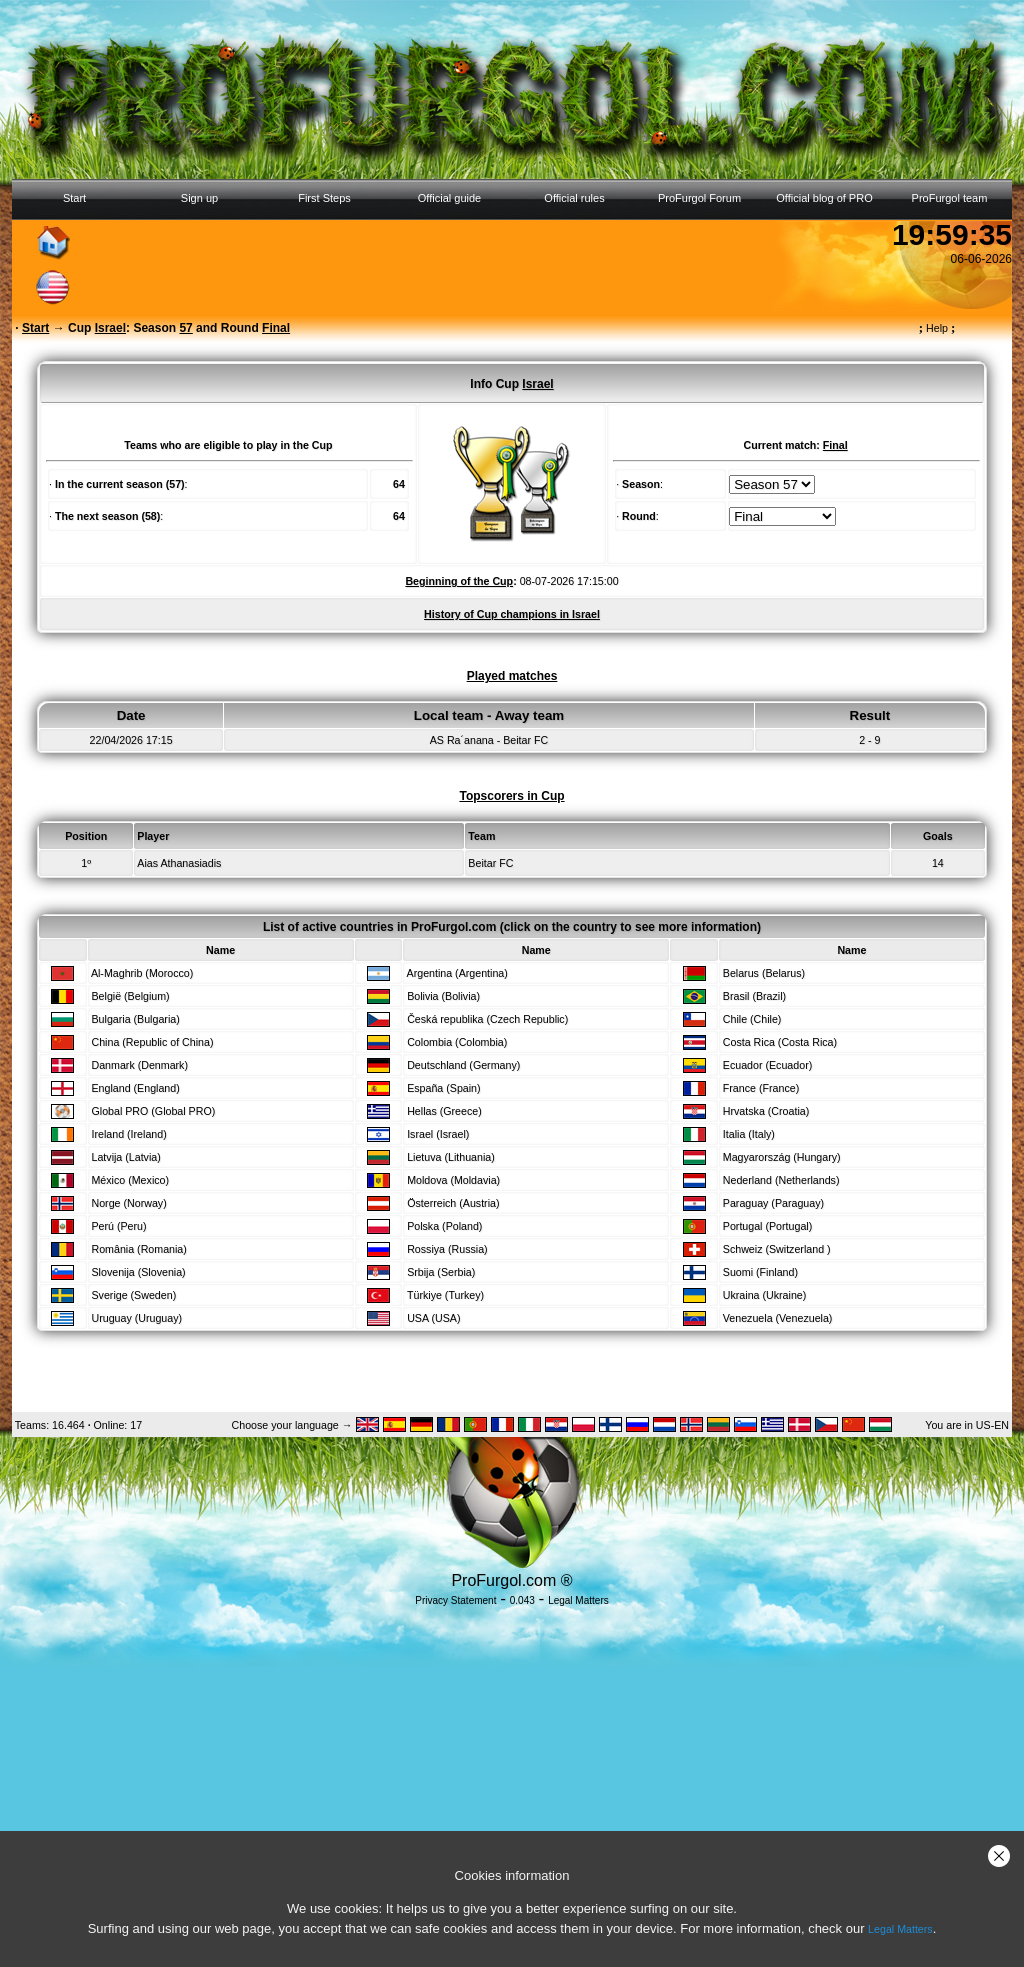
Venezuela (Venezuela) (778, 1318)
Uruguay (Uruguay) (136, 1318)
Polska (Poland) (444, 1226)
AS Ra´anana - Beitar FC (489, 740)
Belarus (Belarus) (764, 973)
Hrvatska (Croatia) (766, 1111)
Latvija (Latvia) (125, 1157)
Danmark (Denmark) (139, 1065)
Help (937, 328)
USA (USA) (433, 1318)
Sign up (199, 198)
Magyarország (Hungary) (782, 1157)
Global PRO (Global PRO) (153, 1111)
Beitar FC (490, 863)
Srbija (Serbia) (441, 1272)
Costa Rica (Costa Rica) (780, 1042)
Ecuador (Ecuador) (767, 1065)
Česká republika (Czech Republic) (487, 1019)
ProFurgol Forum (699, 198)
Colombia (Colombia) (457, 1042)
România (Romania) (138, 1249)
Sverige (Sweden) (133, 1295)
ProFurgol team (950, 198)
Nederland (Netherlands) (781, 1180)
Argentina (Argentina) (457, 973)
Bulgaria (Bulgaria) (135, 1019)
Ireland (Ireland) (128, 1134)
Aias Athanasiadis (179, 863)
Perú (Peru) (118, 1226)
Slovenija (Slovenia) (138, 1272)
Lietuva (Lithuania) (451, 1157)
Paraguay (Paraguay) (773, 1203)
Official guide (449, 198)
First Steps (324, 198)
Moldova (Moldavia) (453, 1180)
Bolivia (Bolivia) (443, 996)
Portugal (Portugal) (767, 1226)
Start (74, 198)
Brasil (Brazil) (754, 996)
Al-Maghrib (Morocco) (142, 973)
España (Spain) (443, 1088)
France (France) (761, 1088)
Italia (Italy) (749, 1134)
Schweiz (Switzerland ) (777, 1249)
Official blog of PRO (824, 198)
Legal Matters (900, 1929)
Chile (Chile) (752, 1019)
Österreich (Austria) (453, 1203)
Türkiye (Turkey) (445, 1295)
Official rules (574, 198)
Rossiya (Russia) (447, 1249)
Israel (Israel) (438, 1134)
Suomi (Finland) (760, 1272)
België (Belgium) (130, 996)
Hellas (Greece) (444, 1111)
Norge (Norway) (128, 1203)
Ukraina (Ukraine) (765, 1295)
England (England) (135, 1088)
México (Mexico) (130, 1180)
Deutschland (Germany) (463, 1065)
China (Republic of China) (152, 1042)
